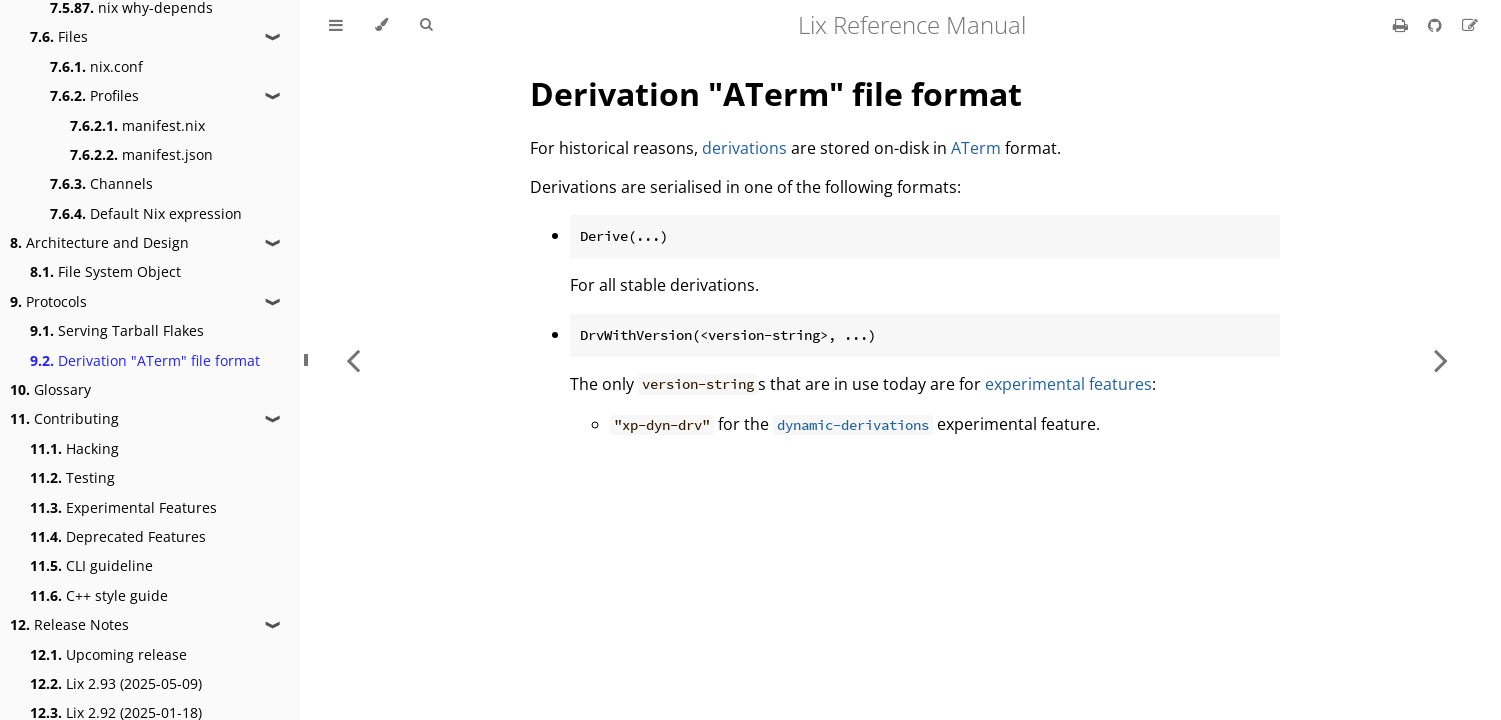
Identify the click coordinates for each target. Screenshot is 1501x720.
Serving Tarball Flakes (117, 330)
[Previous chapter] (353, 360)
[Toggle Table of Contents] (336, 25)
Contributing (64, 418)
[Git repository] (1437, 25)
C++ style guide (99, 595)
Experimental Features (123, 507)
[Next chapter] (1441, 360)
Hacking (74, 448)
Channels (101, 183)
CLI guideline (91, 565)
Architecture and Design (99, 242)
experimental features (1068, 384)
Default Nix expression (146, 213)
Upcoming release (108, 654)
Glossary (50, 389)
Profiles (94, 95)
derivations (744, 148)
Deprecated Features (118, 536)
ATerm (976, 148)
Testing (72, 477)
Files (59, 36)
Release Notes (69, 624)
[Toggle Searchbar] (426, 25)
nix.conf (96, 66)
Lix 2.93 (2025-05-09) (116, 683)
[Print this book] (1402, 25)
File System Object (105, 271)
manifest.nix (137, 125)
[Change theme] (381, 25)
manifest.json (141, 154)
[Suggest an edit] (1470, 25)
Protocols (48, 301)
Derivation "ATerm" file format (145, 360)
